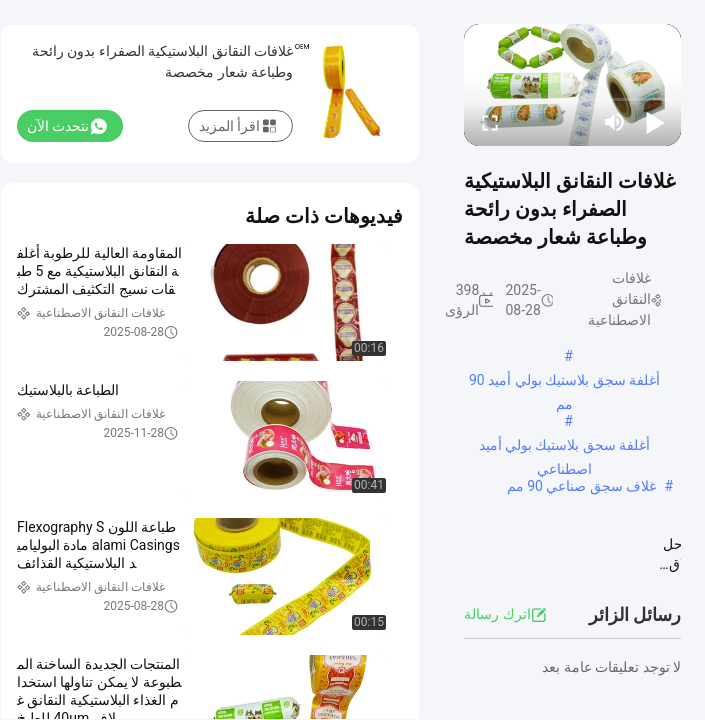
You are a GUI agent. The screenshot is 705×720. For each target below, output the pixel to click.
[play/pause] (655, 122)
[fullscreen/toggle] (490, 122)
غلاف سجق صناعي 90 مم (582, 486)
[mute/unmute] (615, 122)
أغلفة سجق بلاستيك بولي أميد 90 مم (564, 382)
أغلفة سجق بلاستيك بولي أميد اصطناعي (565, 447)
